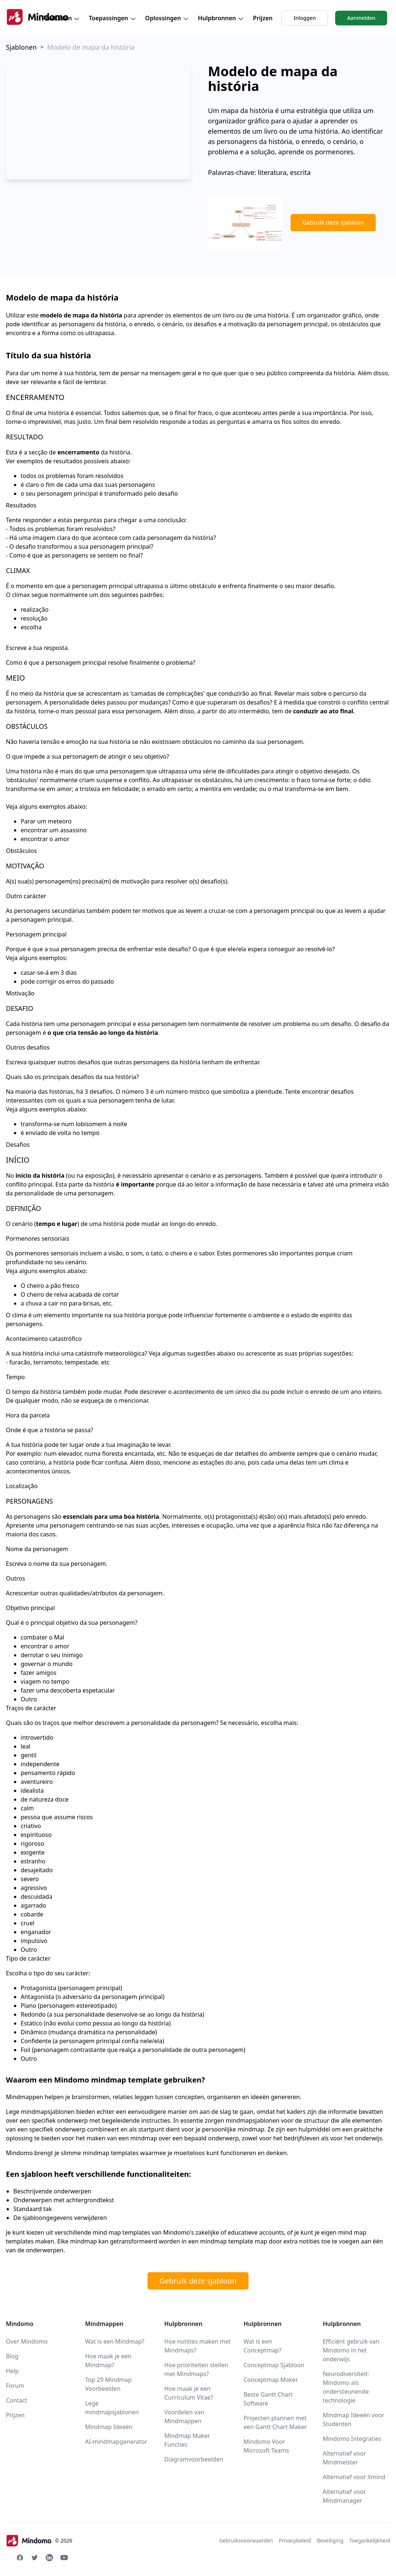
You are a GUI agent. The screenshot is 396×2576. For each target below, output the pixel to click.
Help (12, 2371)
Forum (15, 2386)
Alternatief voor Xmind (354, 2477)
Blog (12, 2356)
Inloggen (304, 17)
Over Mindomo (27, 2341)
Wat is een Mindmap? (115, 2341)
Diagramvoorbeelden (193, 2459)
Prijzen (262, 18)
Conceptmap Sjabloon (273, 2365)
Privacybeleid (295, 2540)
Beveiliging (330, 2540)
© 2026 (39, 2541)
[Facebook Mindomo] (20, 2557)
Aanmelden (361, 17)
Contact (16, 2400)
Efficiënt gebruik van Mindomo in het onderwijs (351, 2350)
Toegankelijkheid (369, 2540)
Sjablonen (21, 47)
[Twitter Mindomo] (34, 2557)
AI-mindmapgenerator (116, 2442)
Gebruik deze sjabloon (333, 222)
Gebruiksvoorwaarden (246, 2540)
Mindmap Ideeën (109, 2427)
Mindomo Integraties (352, 2439)
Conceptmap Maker (270, 2380)
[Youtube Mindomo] (64, 2557)
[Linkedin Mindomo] (49, 2557)
